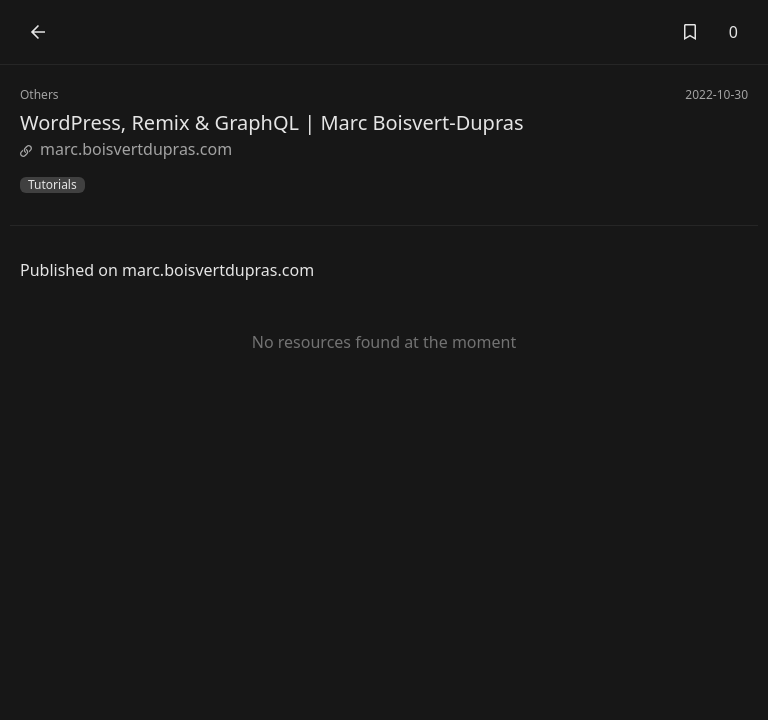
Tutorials (52, 185)
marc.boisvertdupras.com (126, 149)
